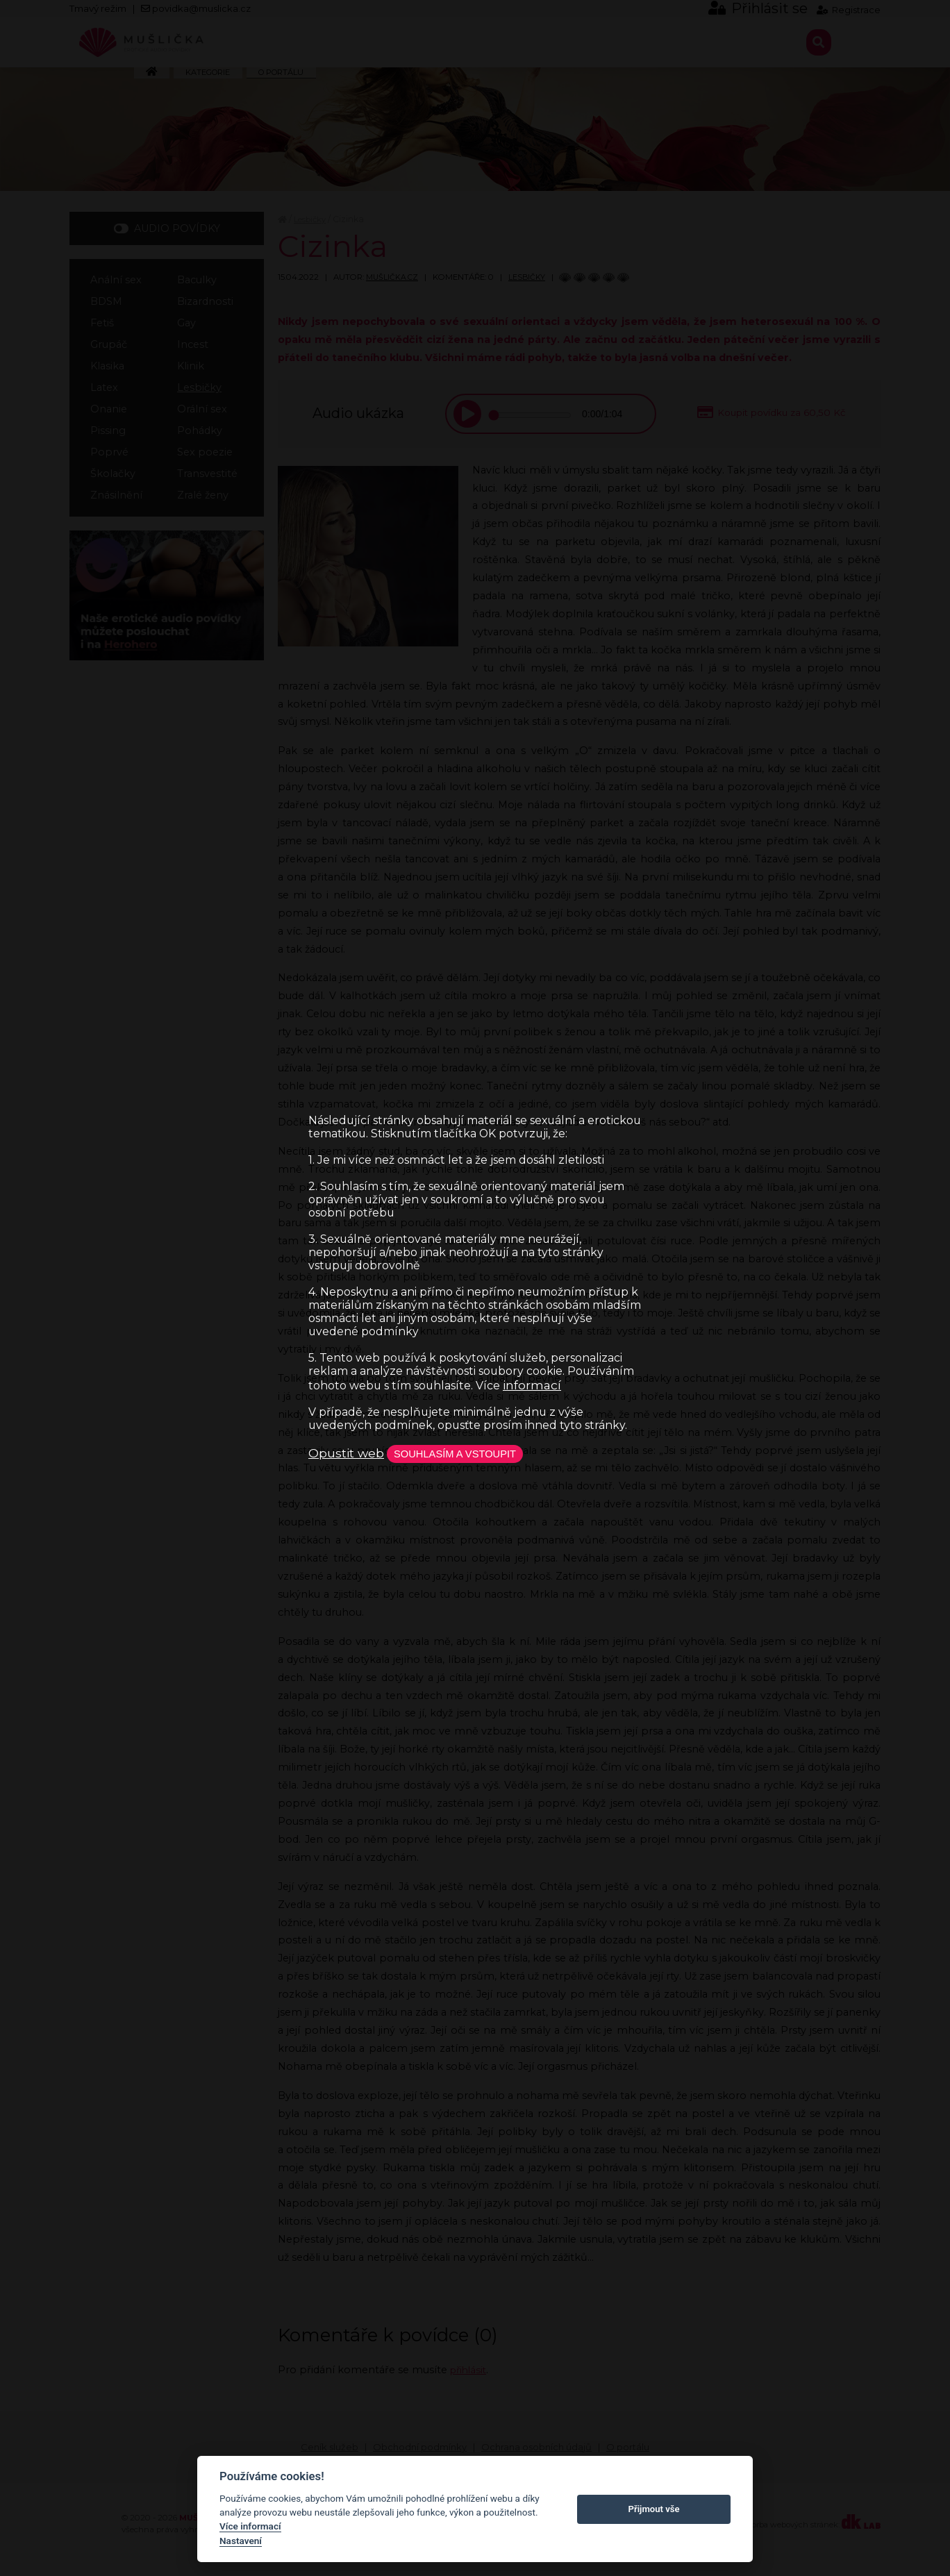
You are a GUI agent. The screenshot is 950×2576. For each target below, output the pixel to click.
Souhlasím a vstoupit (466, 1453)
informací (532, 1382)
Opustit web (346, 1453)
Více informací (250, 2526)
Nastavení (240, 2540)
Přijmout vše (654, 2509)
